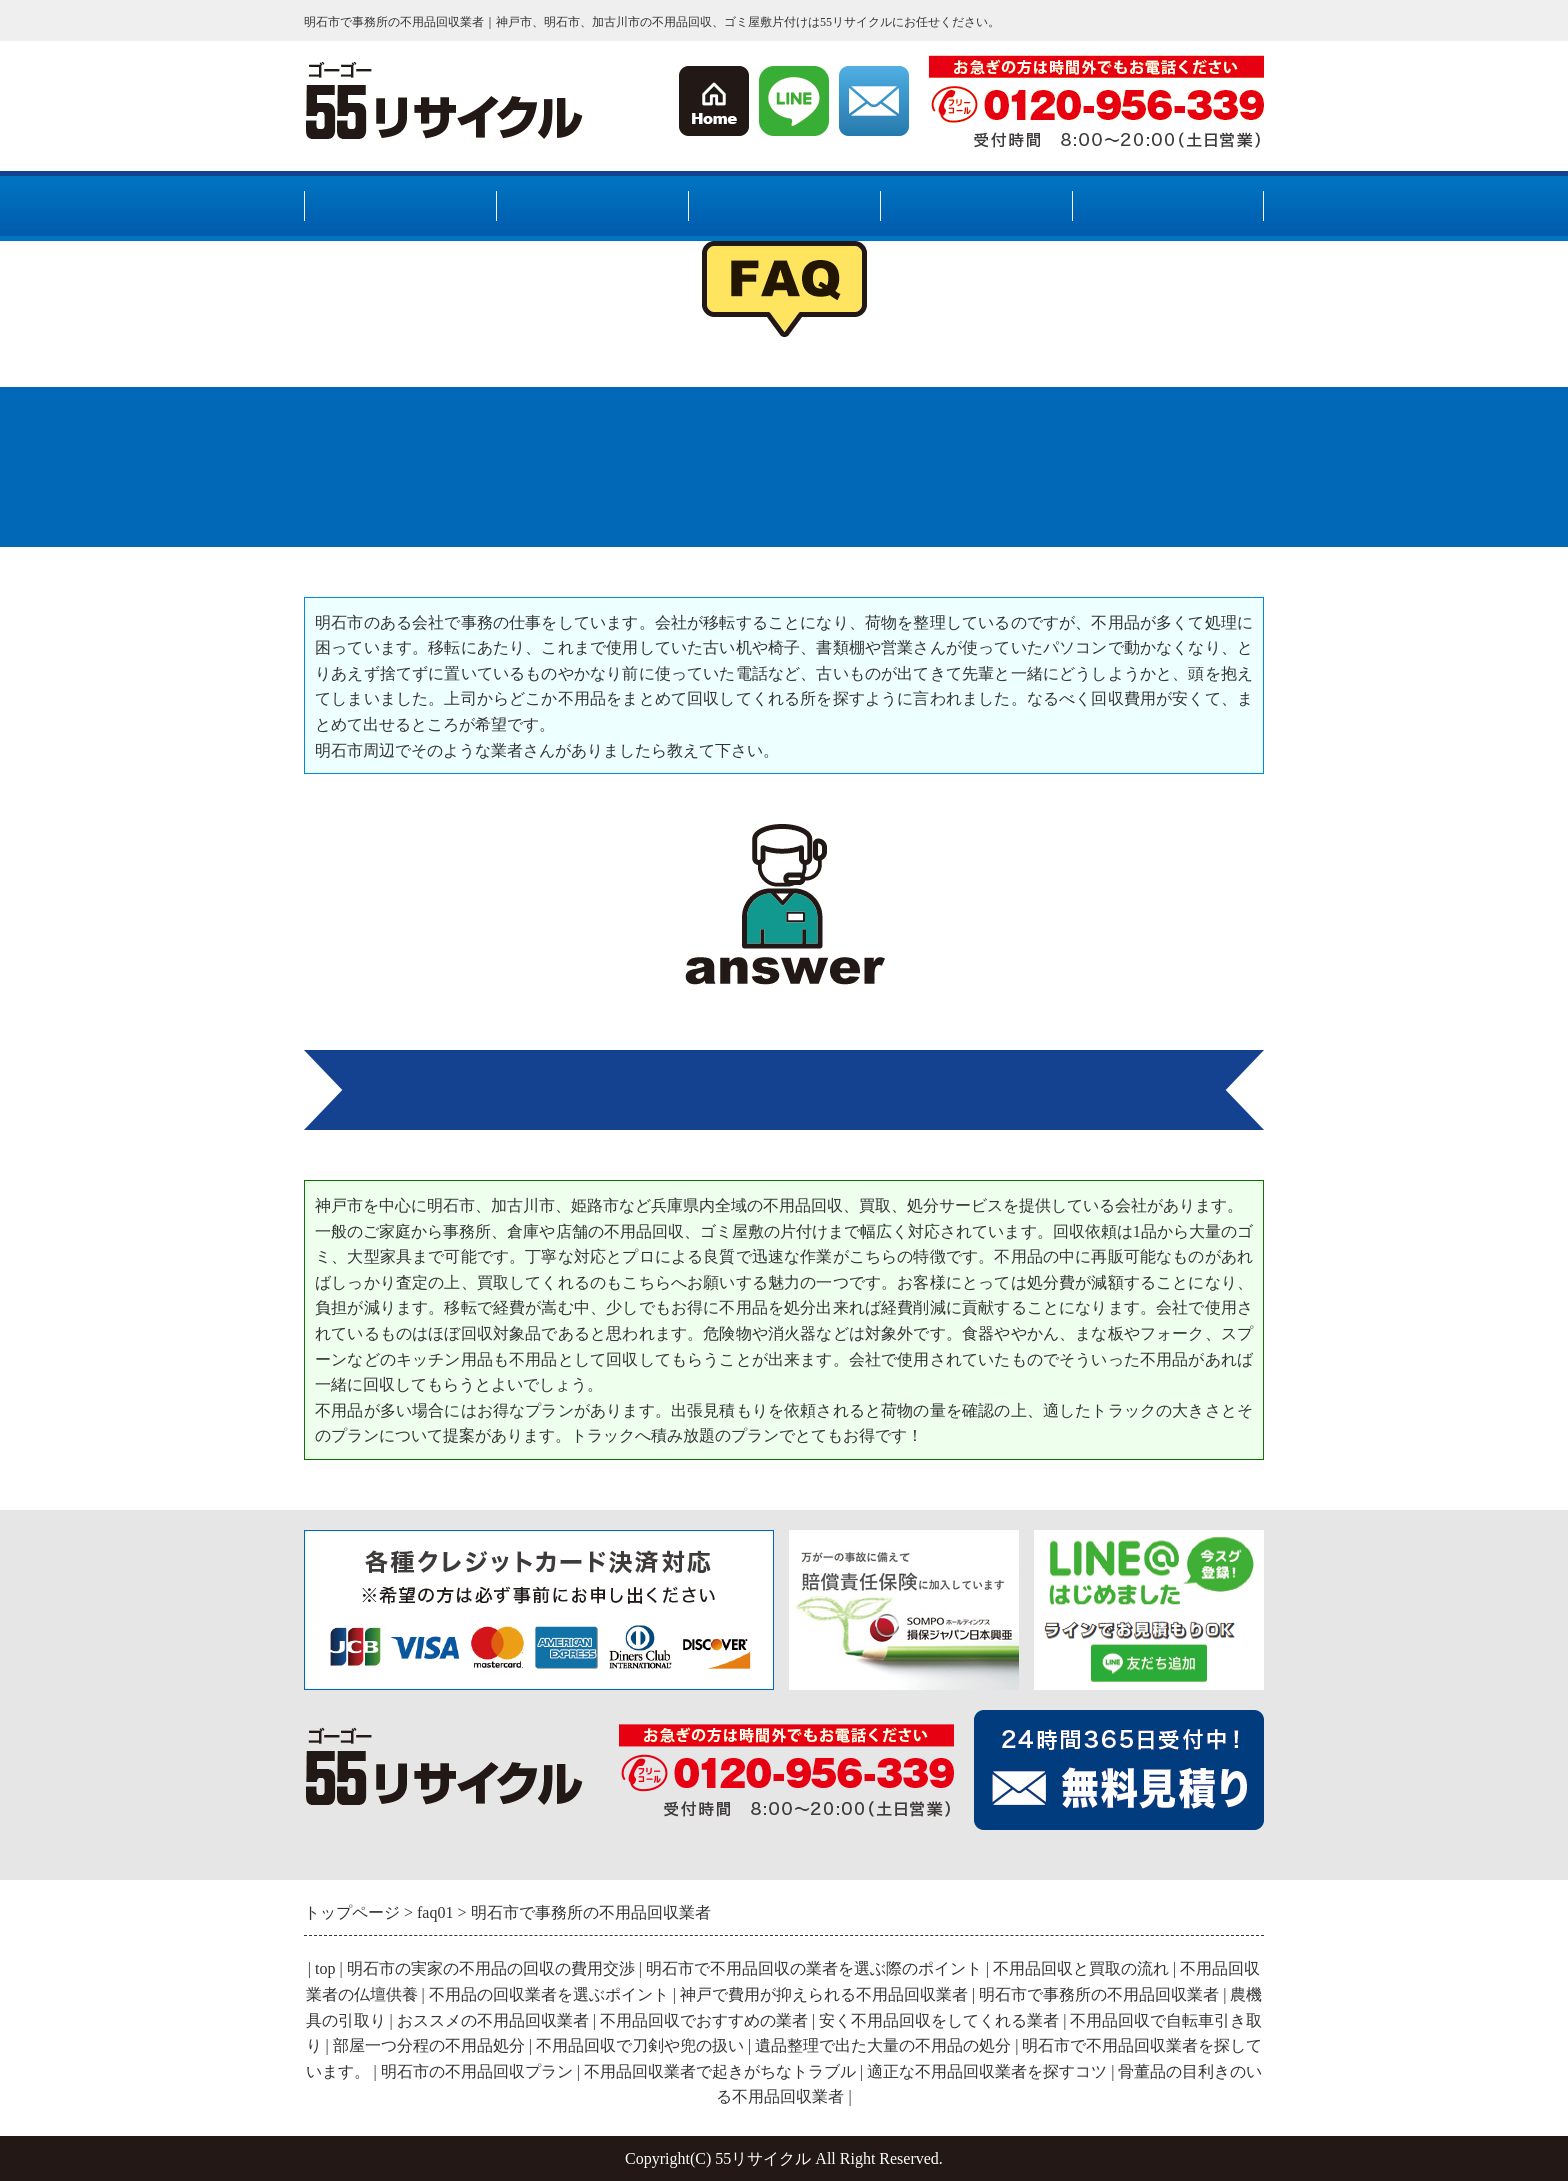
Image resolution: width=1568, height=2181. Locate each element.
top (325, 1968)
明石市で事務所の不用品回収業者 (1099, 1994)
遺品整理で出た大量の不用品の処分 (883, 2045)
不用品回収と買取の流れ (1081, 1968)
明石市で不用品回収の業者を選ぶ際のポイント (814, 1968)
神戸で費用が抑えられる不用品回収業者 (824, 1994)
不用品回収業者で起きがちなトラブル (720, 2071)
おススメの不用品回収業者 (493, 2020)
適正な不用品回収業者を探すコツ (987, 2071)
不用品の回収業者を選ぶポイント (549, 1994)
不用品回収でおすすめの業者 (704, 2020)
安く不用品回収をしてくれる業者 (939, 2020)
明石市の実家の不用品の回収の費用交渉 (491, 1968)
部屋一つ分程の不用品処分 (429, 2045)
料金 (976, 208)
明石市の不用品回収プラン (477, 2071)
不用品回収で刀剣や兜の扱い (640, 2045)
